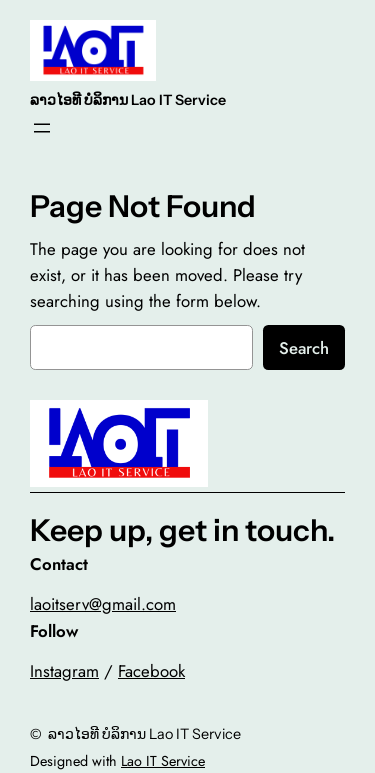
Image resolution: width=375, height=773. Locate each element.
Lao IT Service (163, 761)
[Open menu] (42, 128)
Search (304, 348)
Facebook (151, 671)
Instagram (64, 671)
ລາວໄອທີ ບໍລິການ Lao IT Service (128, 100)
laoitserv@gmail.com (103, 604)
